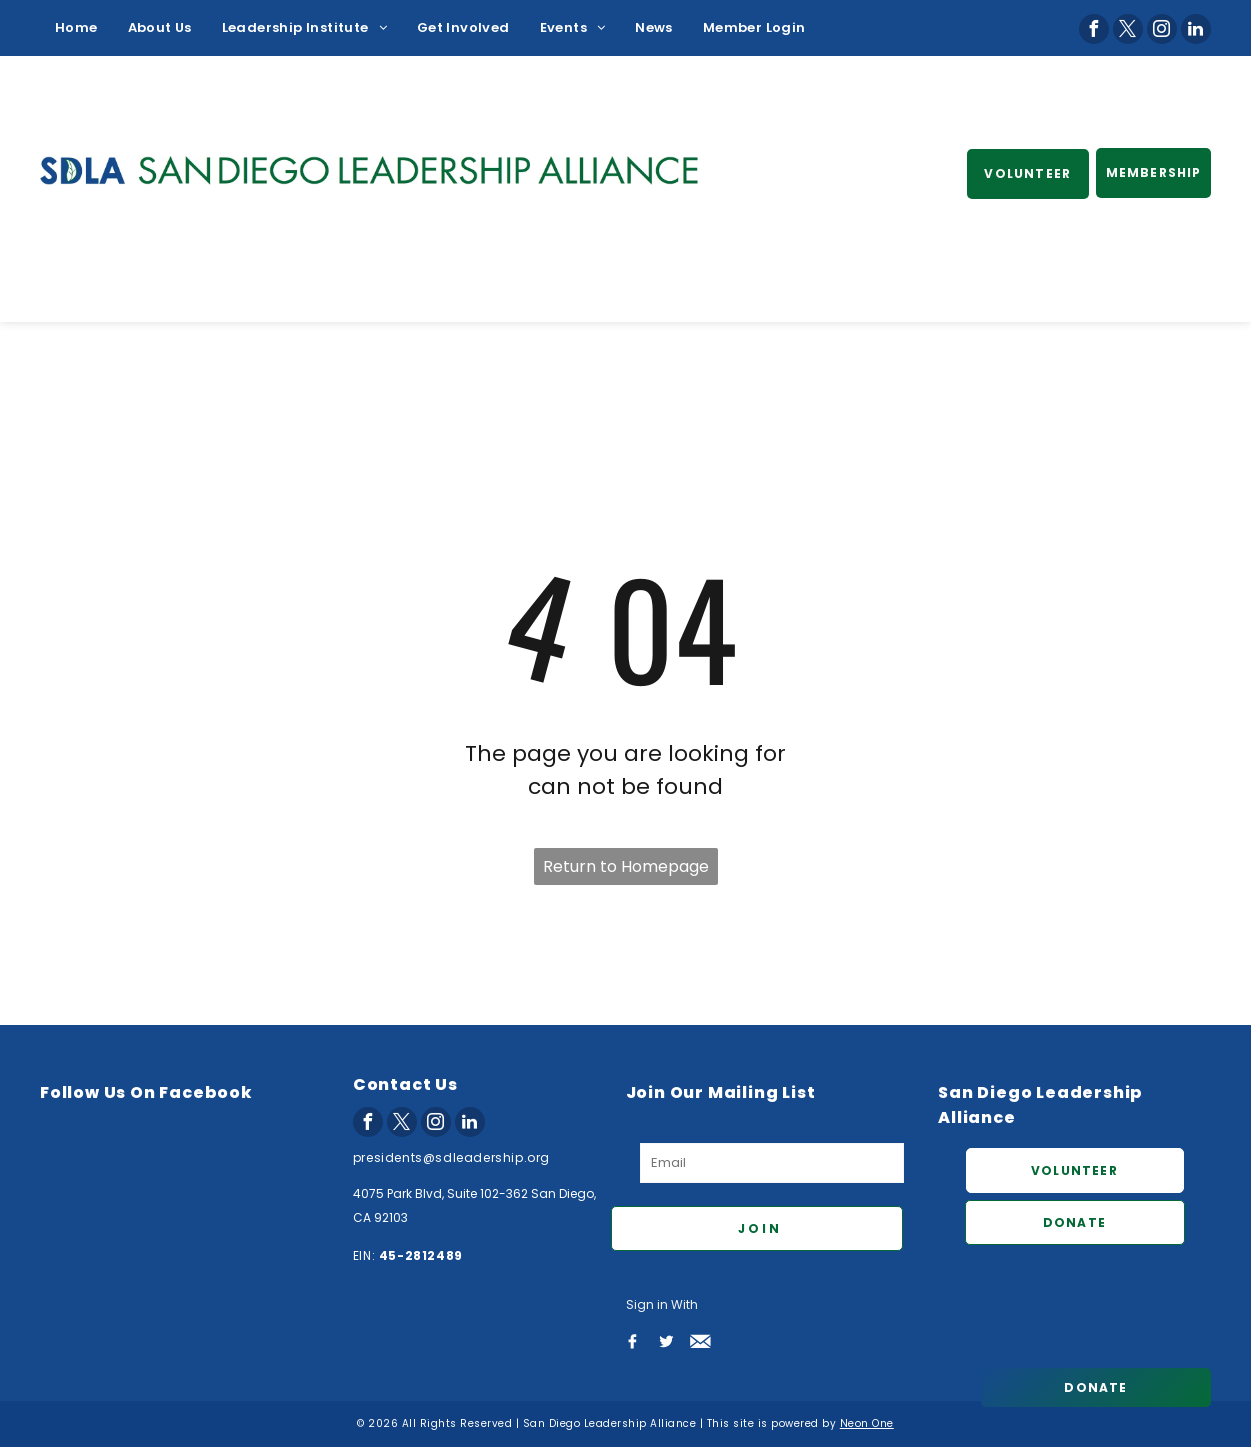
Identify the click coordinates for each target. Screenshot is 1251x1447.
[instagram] (1162, 29)
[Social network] (633, 1341)
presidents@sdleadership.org (451, 1157)
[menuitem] (76, 28)
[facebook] (1094, 29)
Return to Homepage (626, 866)
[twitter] (1128, 29)
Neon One (867, 1423)
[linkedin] (1196, 29)
